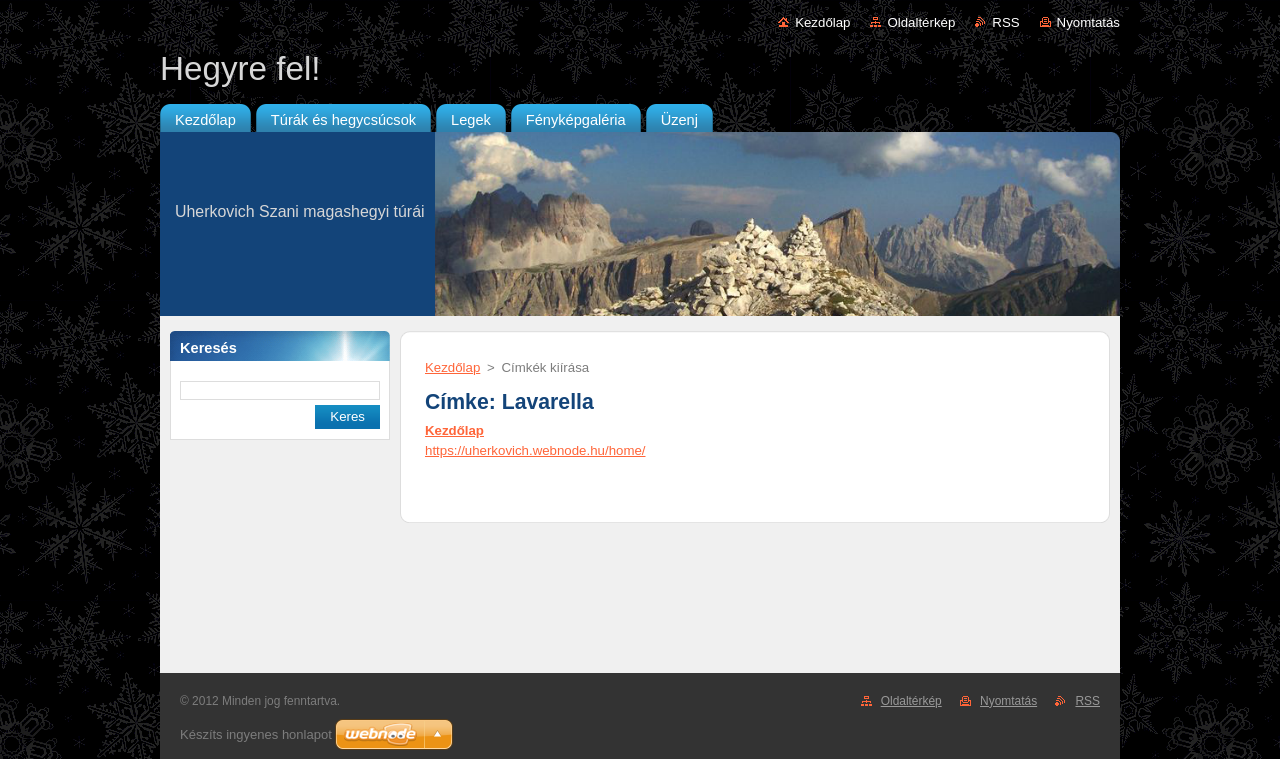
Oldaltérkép (921, 22)
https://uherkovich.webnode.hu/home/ (535, 450)
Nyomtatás (1088, 22)
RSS (1005, 22)
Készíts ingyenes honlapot (256, 734)
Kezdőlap (822, 22)
